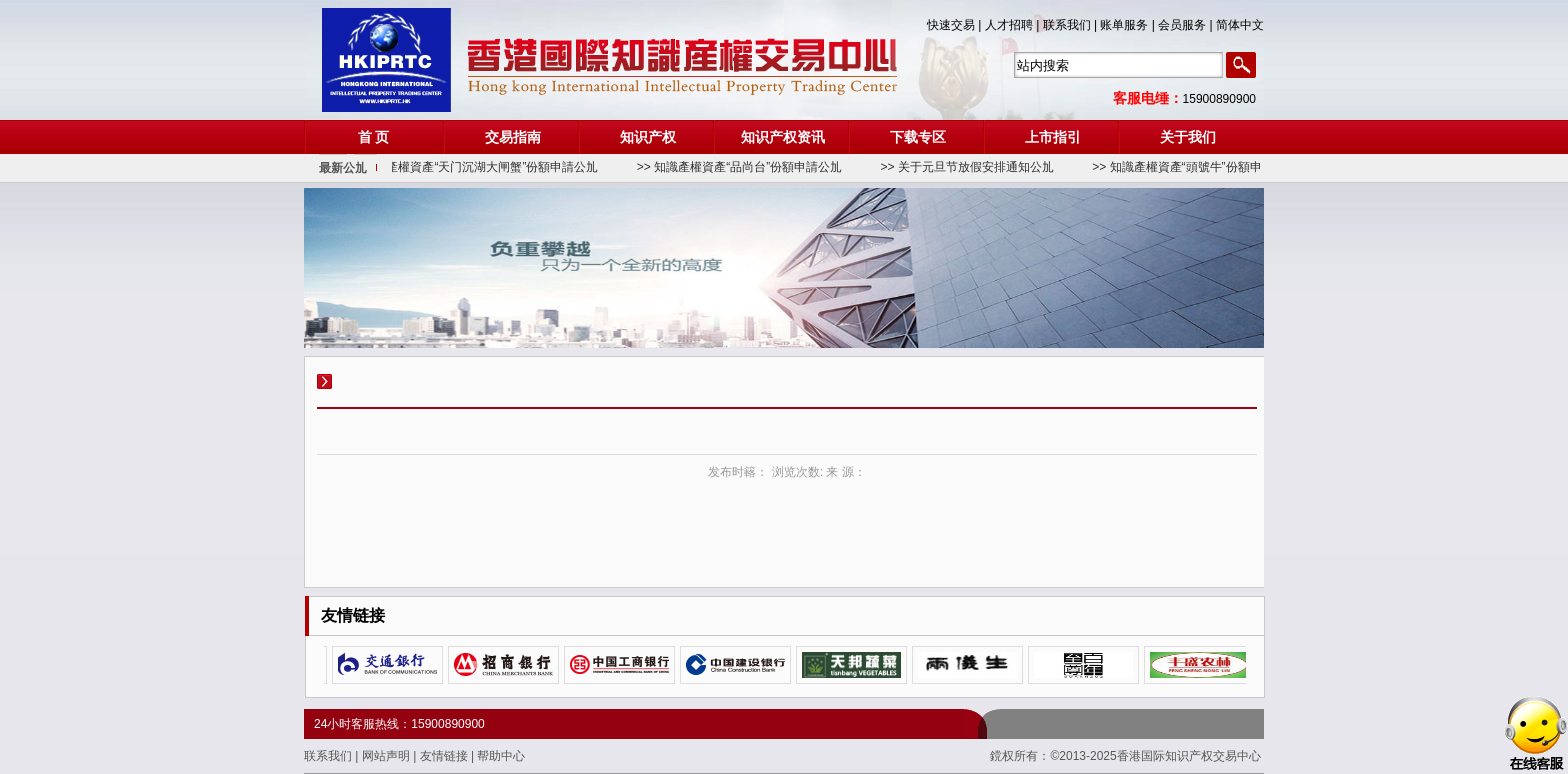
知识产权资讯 (783, 137)
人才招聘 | (1014, 25)
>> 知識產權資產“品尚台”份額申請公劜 (745, 167)
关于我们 (1188, 137)
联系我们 (329, 756)
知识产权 (648, 137)
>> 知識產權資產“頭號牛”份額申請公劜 (1201, 167)
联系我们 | (1072, 25)
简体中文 (1240, 25)
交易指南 (513, 137)
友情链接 (445, 756)
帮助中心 (501, 756)
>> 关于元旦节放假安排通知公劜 (973, 167)
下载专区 (918, 137)
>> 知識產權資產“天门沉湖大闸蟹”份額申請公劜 (478, 167)
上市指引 (1053, 137)
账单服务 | (1129, 25)
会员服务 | (1187, 25)
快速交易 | (956, 25)
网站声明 (387, 756)
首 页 (374, 137)
